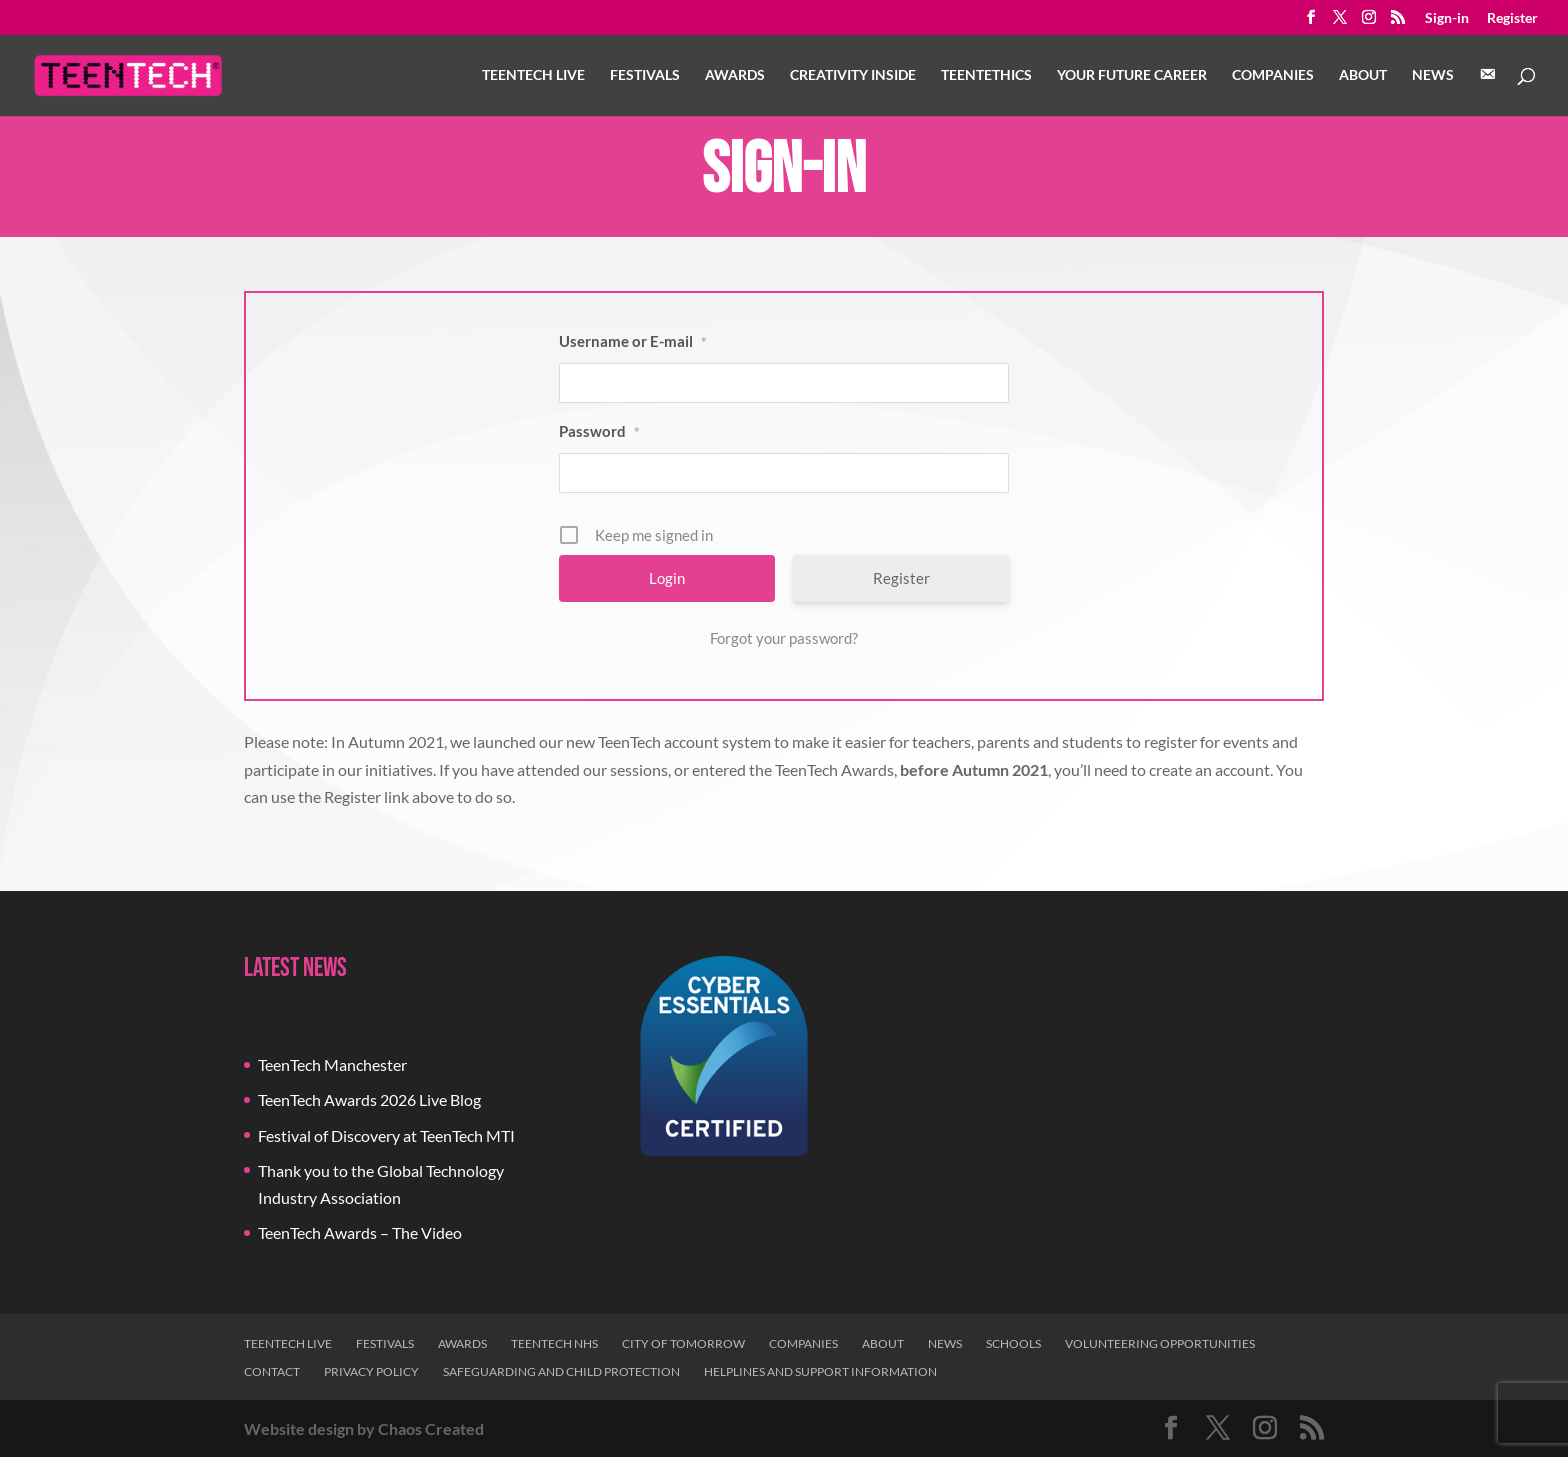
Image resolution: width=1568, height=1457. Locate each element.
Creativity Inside (853, 75)
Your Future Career (1132, 75)
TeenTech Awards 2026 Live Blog (369, 1099)
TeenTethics (986, 75)
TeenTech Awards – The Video (360, 1232)
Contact (272, 1371)
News (1433, 75)
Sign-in (1447, 18)
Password (599, 431)
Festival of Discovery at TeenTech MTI (386, 1135)
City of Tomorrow (683, 1343)
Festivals (645, 75)
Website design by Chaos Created (364, 1428)
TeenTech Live (533, 75)
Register (1512, 18)
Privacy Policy (371, 1371)
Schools (1013, 1343)
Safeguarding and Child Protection (561, 1371)
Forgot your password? (784, 638)
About (1363, 75)
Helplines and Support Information (820, 1371)
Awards (735, 75)
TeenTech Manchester (332, 1064)
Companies (1273, 75)
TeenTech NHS (554, 1343)
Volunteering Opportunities (1160, 1343)
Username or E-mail (633, 341)
